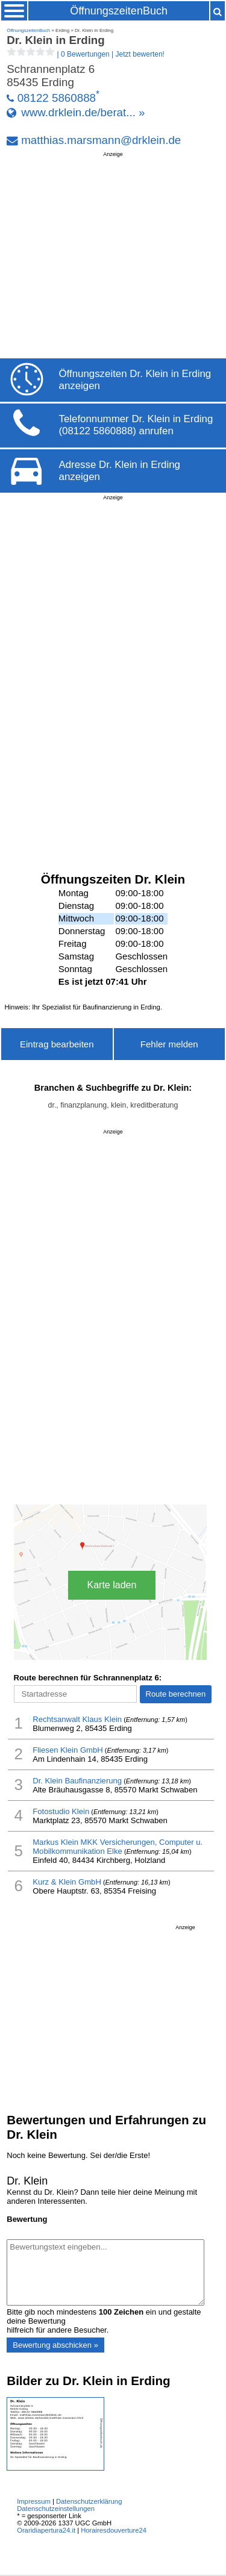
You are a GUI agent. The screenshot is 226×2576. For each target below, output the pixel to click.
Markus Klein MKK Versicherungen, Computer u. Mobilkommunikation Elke (117, 1847)
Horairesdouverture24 (113, 2530)
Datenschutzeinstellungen (56, 2508)
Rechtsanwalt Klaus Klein (77, 1719)
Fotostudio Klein (61, 1811)
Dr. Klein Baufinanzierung (77, 1780)
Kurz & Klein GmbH (67, 1881)
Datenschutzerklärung (89, 2501)
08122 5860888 (56, 98)
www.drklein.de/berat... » (83, 112)
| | (86, 54)
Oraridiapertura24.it (46, 2530)
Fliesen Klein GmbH (68, 1749)
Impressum (34, 2501)
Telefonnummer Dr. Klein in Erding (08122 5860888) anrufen (136, 425)
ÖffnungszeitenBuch (119, 11)
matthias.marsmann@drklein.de (101, 140)
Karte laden (112, 1585)
